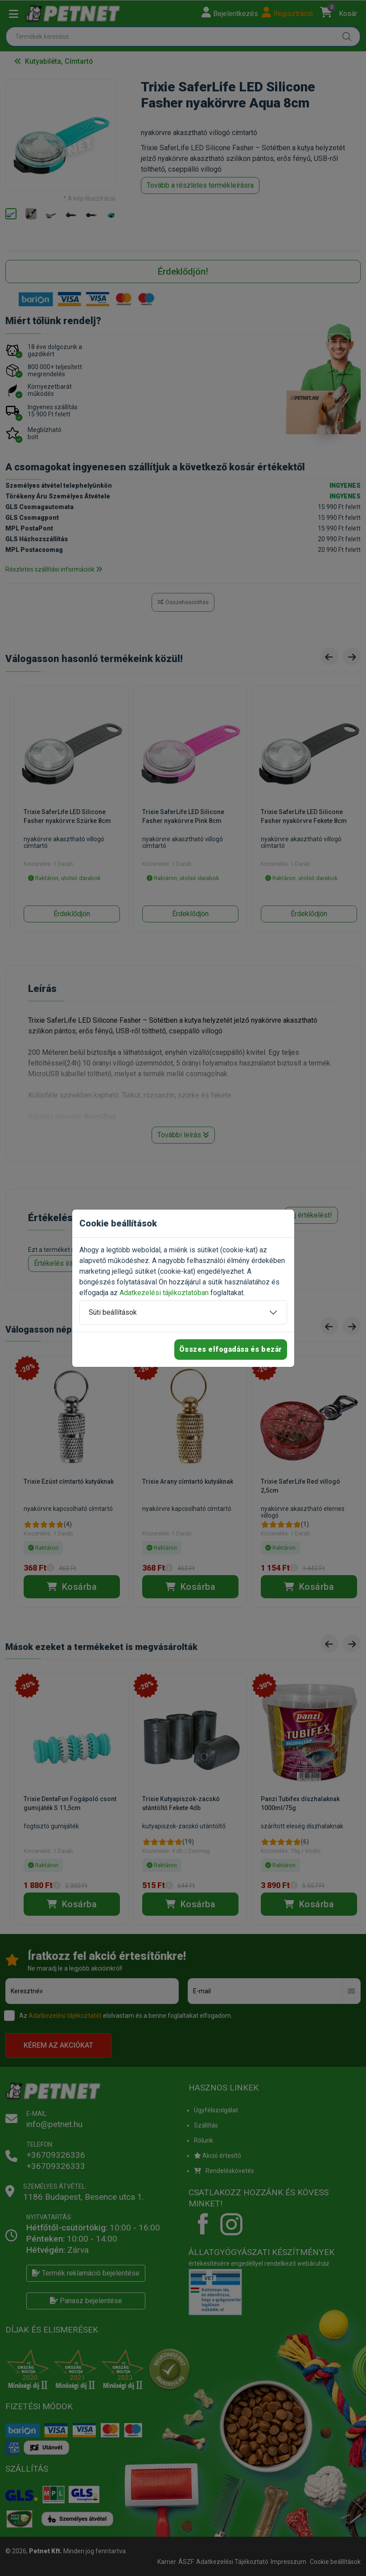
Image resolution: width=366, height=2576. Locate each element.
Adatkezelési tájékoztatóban (164, 1292)
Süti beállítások (113, 1312)
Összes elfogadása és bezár (230, 1349)
